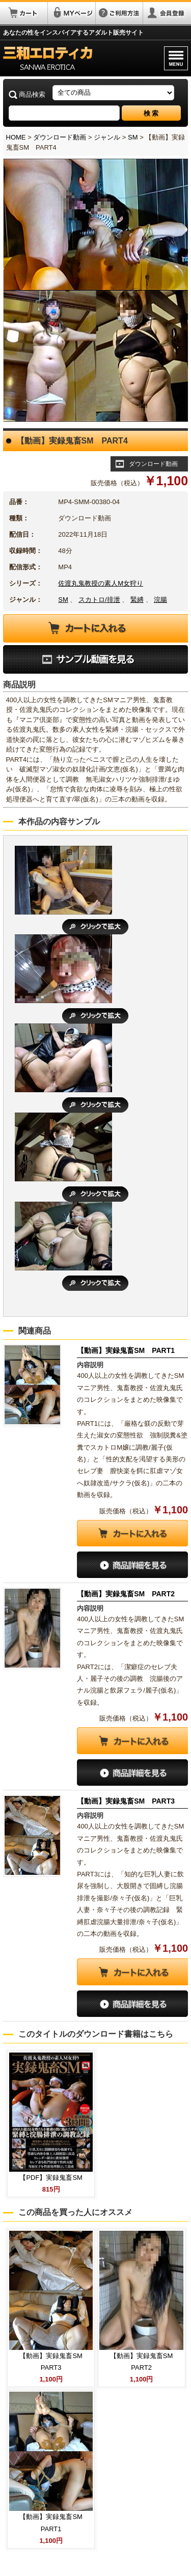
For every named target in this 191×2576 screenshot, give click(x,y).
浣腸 (160, 599)
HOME (16, 137)
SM (133, 137)
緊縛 (137, 599)
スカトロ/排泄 (99, 599)
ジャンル (107, 137)
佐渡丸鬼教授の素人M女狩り (100, 583)
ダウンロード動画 (59, 137)
